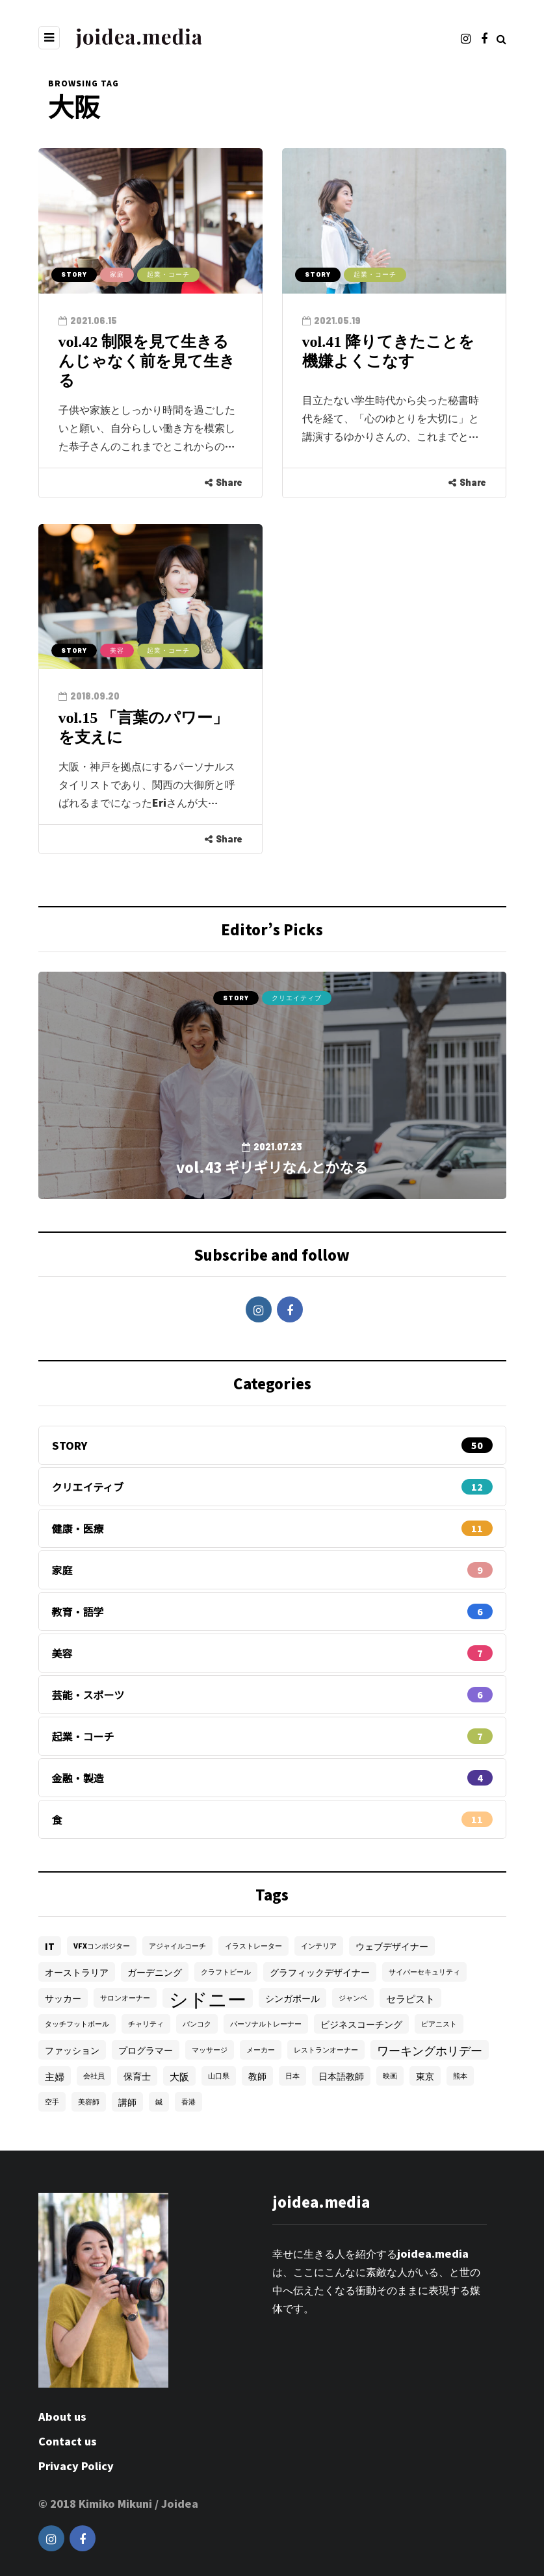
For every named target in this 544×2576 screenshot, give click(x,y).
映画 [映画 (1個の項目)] (390, 2075)
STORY (74, 274)
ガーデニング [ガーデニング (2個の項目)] (154, 1971)
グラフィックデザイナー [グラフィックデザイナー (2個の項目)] (320, 1971)
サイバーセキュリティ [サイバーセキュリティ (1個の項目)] (424, 1971)
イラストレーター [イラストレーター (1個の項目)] (253, 1946)
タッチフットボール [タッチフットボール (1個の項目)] (77, 2023)
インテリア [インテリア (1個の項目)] (319, 1946)
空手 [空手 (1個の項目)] (52, 2101)
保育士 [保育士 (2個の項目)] (137, 2075)
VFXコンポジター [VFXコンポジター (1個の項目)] (101, 1946)
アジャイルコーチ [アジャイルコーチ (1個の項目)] (177, 1946)
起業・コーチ (168, 274)
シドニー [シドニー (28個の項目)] (207, 1998)
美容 (117, 650)
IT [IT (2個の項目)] (50, 1945)
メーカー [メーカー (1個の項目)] (260, 2049)
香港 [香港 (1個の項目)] (188, 2101)
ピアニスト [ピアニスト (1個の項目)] (439, 2023)
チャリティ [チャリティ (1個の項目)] (146, 2023)
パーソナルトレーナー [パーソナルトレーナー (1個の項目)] (266, 2023)
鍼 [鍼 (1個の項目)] (158, 2101)
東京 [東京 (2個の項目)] (425, 2075)
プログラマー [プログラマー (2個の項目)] (145, 2049)
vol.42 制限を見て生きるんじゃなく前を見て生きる (146, 361)
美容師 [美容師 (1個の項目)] (88, 2101)
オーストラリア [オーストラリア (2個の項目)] (77, 1971)
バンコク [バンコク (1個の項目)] (197, 2023)
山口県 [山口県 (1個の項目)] (218, 2075)
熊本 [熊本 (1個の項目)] (460, 2075)
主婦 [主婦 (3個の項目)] (54, 2076)
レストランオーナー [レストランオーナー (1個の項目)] (326, 2049)
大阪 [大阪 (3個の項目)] (179, 2076)
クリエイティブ (297, 998)
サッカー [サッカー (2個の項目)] (63, 1997)
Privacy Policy (76, 2465)
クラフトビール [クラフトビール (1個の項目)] (226, 1971)
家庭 (117, 274)
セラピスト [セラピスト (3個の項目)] (410, 1998)
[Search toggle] (501, 38)
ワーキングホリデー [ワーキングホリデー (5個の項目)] (429, 2049)
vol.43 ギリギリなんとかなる (272, 1166)
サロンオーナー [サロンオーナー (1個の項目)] (125, 1997)
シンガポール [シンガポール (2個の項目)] (292, 1997)
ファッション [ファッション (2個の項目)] (72, 2049)
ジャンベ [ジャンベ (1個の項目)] (353, 1997)
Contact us (67, 2441)
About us (62, 2416)
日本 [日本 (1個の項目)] (292, 2075)
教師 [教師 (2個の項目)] (257, 2075)
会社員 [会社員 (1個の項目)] (94, 2075)
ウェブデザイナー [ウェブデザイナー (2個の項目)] (392, 1945)
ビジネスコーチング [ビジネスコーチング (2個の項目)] (361, 2023)
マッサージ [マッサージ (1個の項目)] (209, 2049)
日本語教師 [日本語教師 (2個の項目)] (341, 2075)
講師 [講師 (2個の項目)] (127, 2101)
